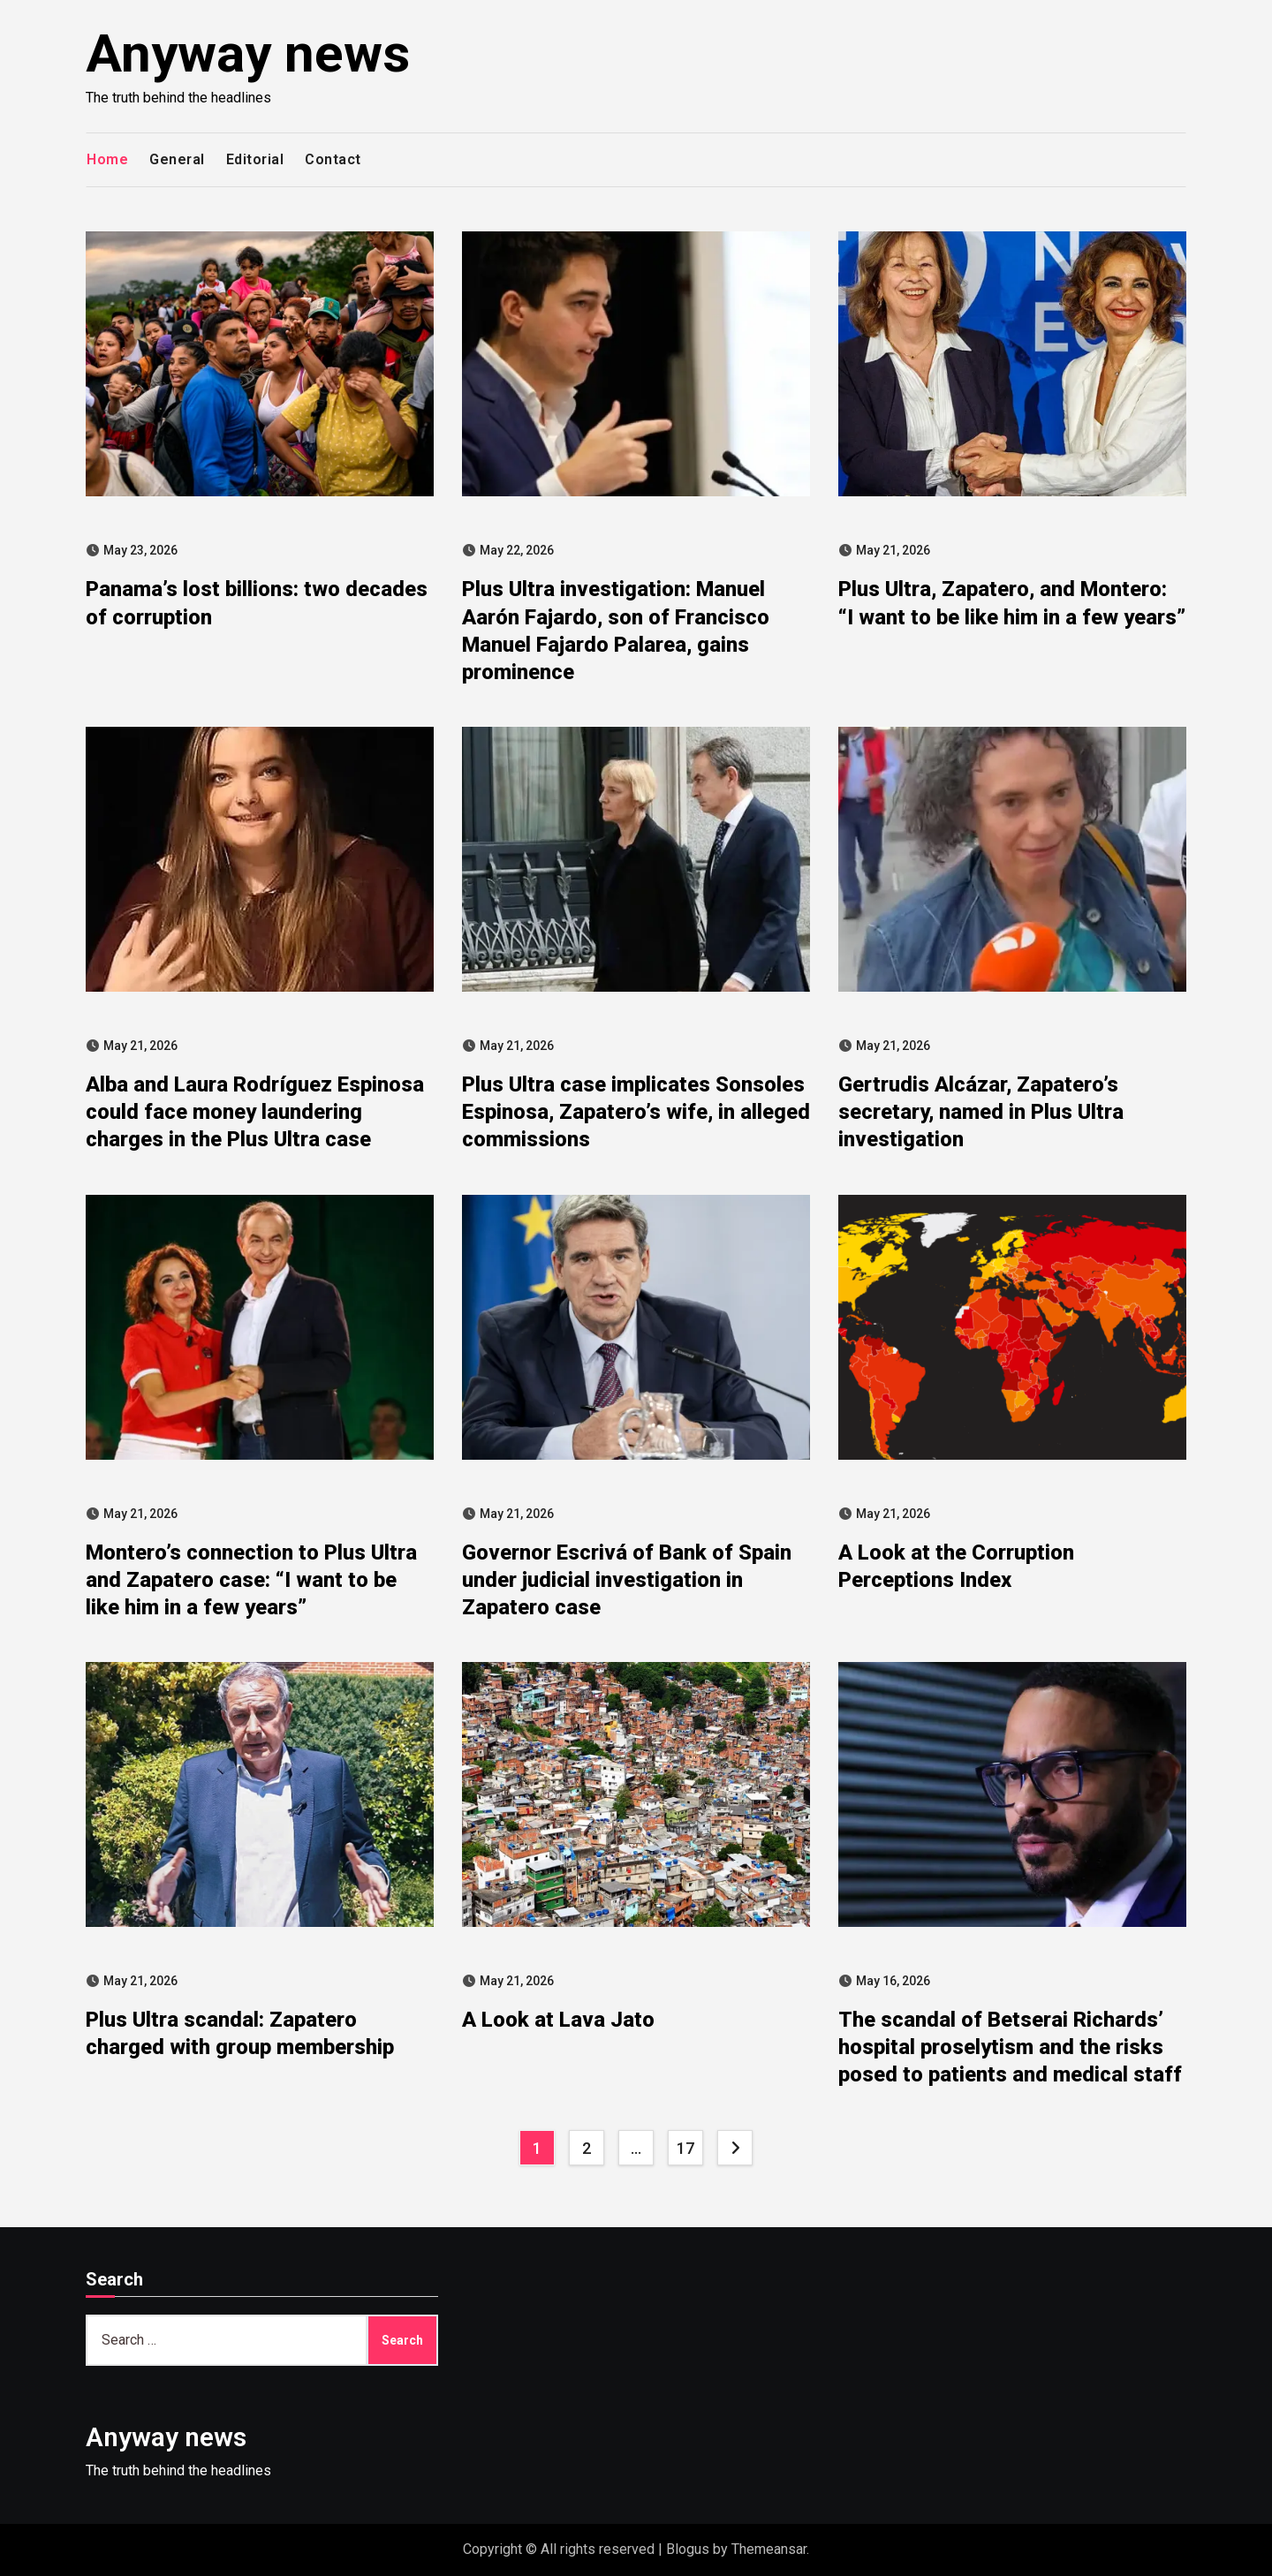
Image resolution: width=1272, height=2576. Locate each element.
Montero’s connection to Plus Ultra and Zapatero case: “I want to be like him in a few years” (251, 1580)
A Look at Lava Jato (558, 2019)
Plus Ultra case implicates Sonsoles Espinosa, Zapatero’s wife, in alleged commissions (636, 1112)
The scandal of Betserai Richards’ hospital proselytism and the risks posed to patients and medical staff (1010, 2047)
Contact (333, 159)
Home (107, 159)
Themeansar (768, 2549)
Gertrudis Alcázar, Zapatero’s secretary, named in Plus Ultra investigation (981, 1112)
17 (685, 2148)
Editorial (255, 159)
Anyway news (248, 53)
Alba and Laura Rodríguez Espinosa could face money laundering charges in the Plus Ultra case (255, 1112)
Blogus (687, 2549)
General (177, 159)
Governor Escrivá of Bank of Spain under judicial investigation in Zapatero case (626, 1580)
